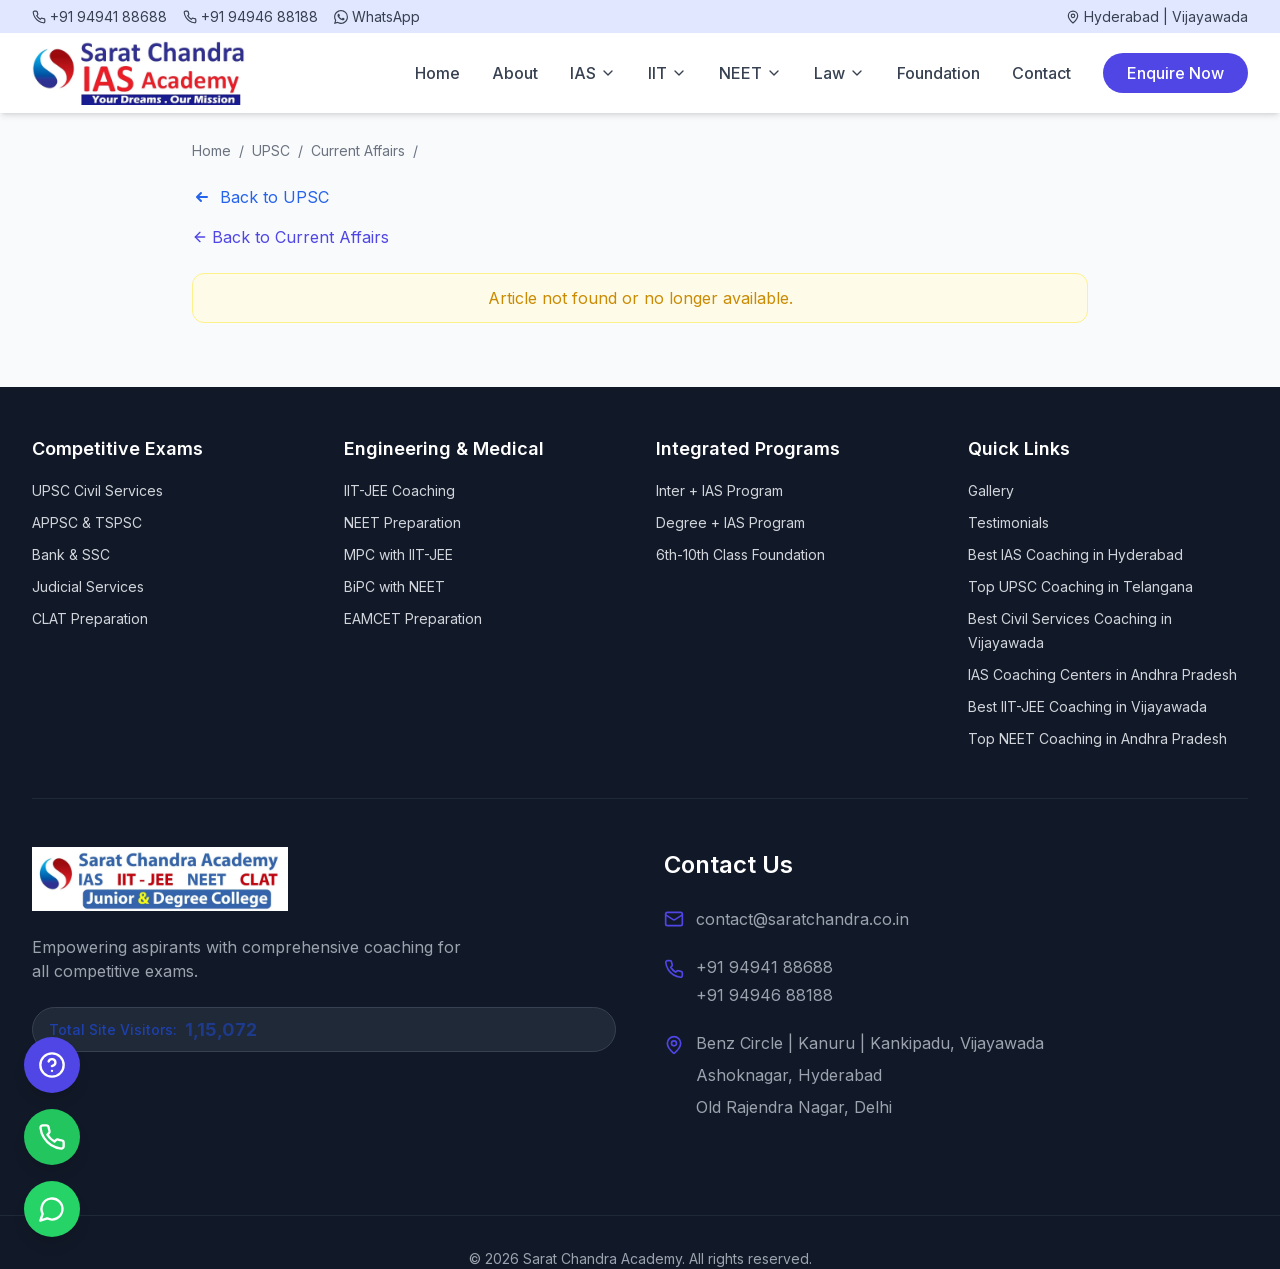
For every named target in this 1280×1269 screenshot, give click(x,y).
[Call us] (52, 1137)
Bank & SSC (71, 554)
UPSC (271, 150)
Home (437, 73)
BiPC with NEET (394, 586)
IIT (667, 73)
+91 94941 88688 (764, 967)
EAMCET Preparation (413, 618)
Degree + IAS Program (730, 522)
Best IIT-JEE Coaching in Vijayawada (1087, 706)
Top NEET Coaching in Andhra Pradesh (1097, 738)
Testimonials (1008, 522)
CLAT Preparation (90, 618)
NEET (750, 73)
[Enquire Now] (52, 1065)
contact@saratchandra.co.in (802, 919)
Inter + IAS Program (719, 490)
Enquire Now (1175, 73)
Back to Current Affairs (290, 237)
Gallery (991, 490)
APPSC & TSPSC (87, 522)
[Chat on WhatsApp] (52, 1209)
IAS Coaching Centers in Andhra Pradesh (1102, 674)
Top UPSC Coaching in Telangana (1080, 586)
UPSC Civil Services (97, 490)
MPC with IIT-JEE (398, 554)
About (515, 73)
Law (839, 73)
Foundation (938, 73)
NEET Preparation (402, 522)
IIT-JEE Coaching (399, 490)
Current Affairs (358, 150)
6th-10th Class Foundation (740, 554)
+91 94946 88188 (764, 995)
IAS (593, 73)
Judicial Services (88, 586)
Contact (1041, 73)
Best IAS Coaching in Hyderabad (1075, 554)
